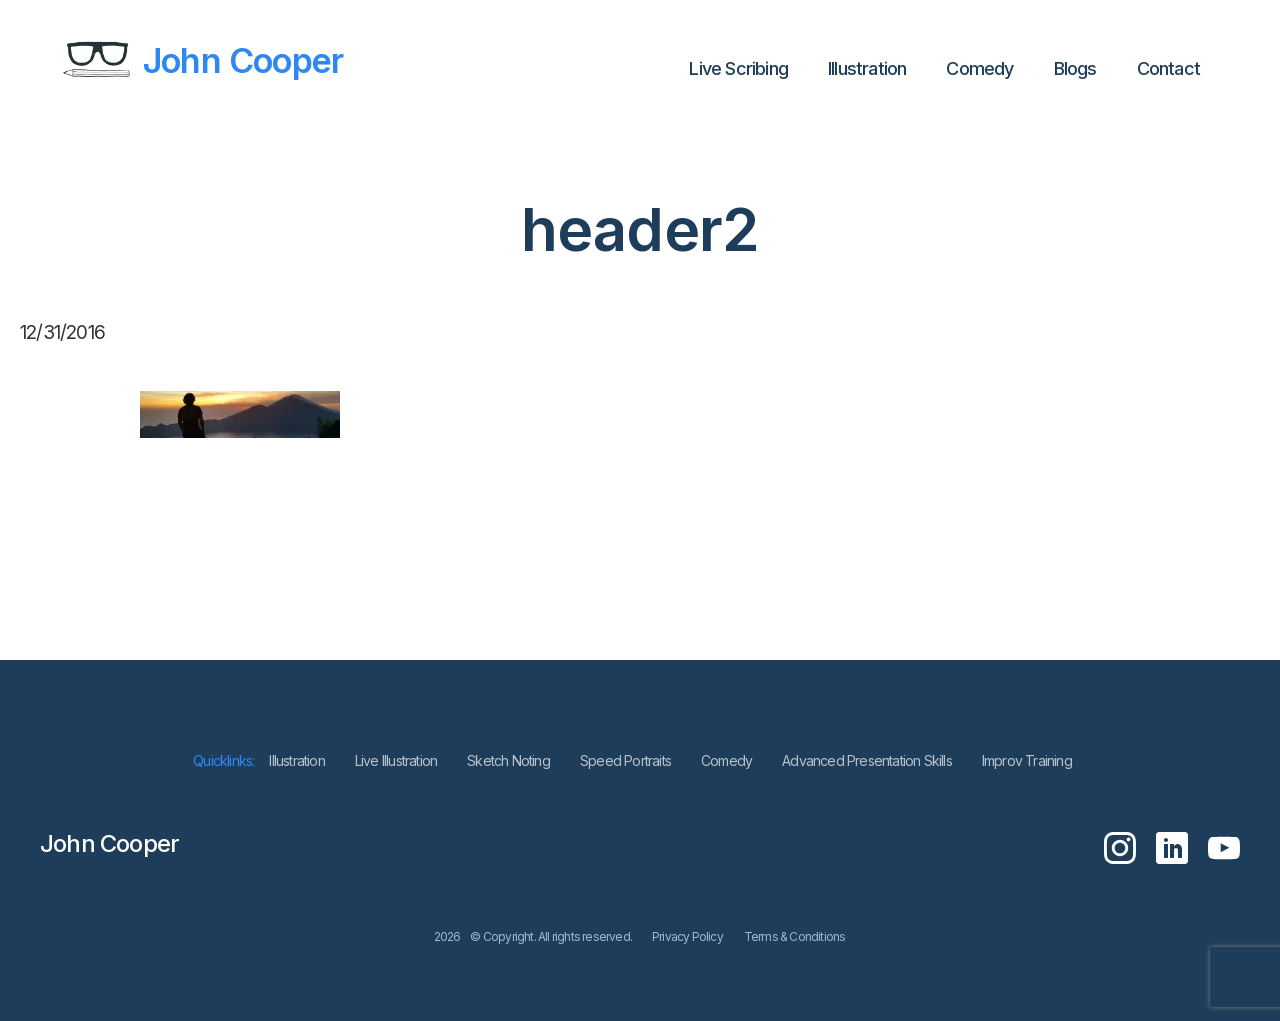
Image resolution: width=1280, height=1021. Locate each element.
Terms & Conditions (795, 936)
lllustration (867, 68)
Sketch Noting (508, 760)
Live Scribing (738, 68)
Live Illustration (396, 760)
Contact (1168, 68)
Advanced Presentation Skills (867, 760)
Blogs (1075, 68)
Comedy (979, 68)
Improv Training (1027, 760)
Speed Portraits (625, 760)
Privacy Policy (687, 936)
